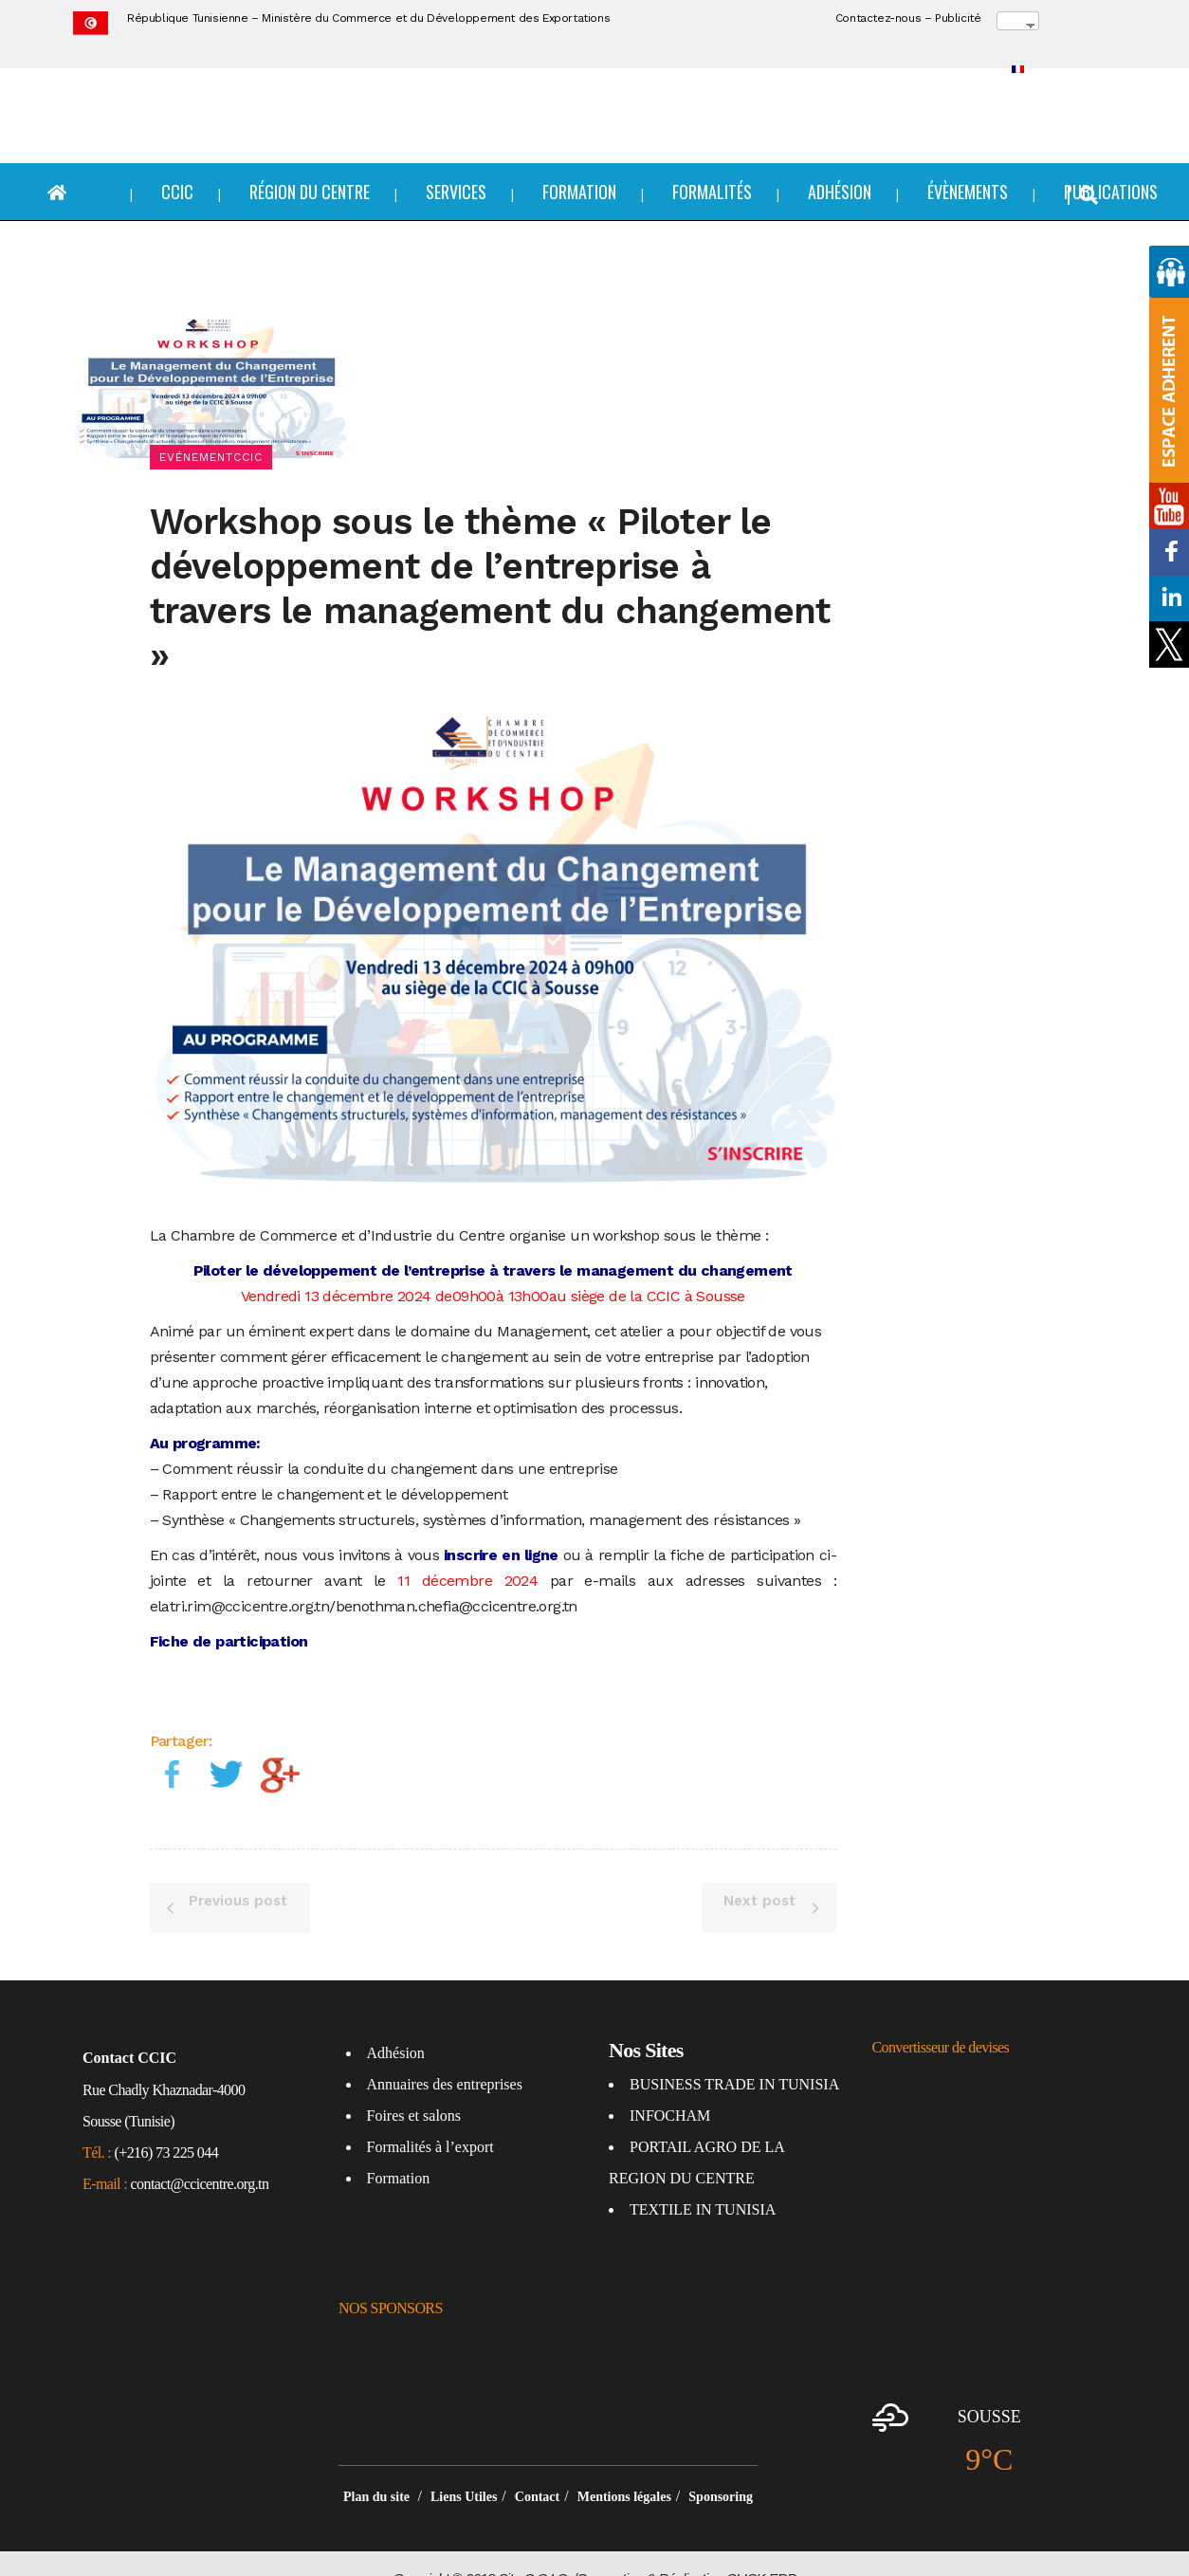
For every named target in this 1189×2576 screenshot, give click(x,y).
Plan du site (378, 2467)
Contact (537, 2467)
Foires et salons (414, 2086)
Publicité (957, 18)
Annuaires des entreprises (444, 2055)
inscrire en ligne (501, 1525)
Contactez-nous (878, 18)
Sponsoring (720, 2467)
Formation (398, 2149)
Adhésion (396, 2023)
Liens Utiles (463, 2467)
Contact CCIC (129, 2028)
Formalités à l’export (430, 2117)
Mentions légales (624, 2467)
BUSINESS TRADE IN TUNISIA (734, 2055)
